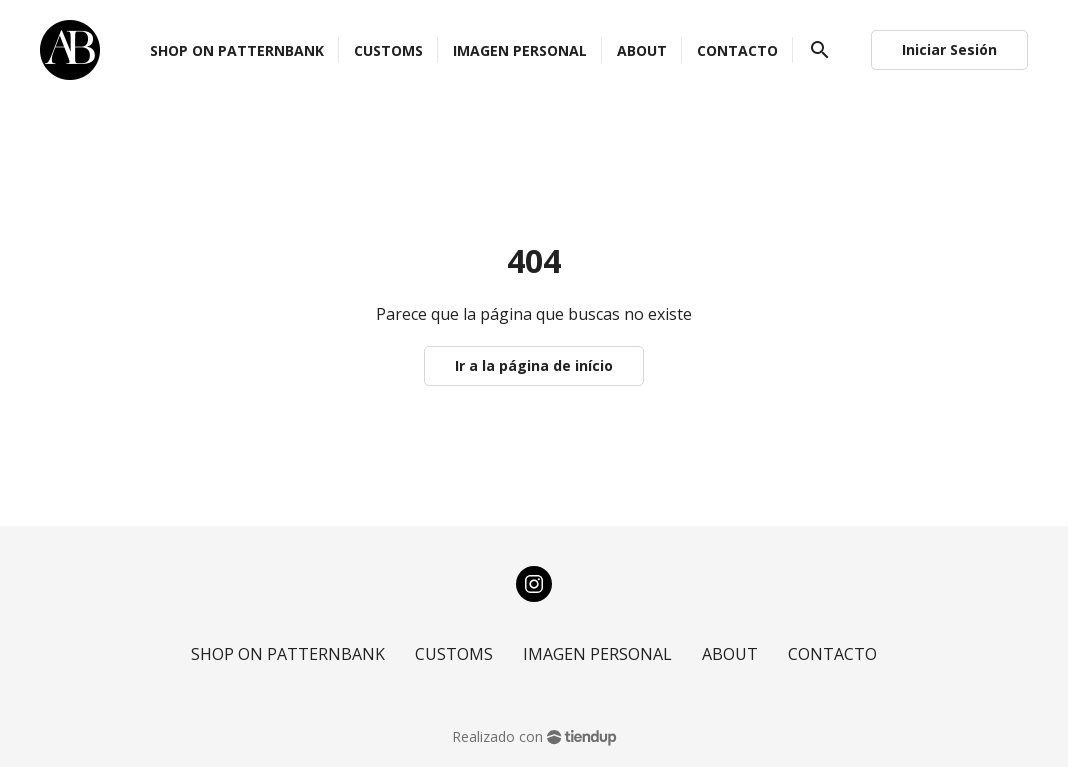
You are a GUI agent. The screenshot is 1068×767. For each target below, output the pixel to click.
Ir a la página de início (534, 365)
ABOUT (730, 654)
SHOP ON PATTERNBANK (288, 654)
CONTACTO (832, 654)
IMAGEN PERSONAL (597, 654)
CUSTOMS (454, 654)
